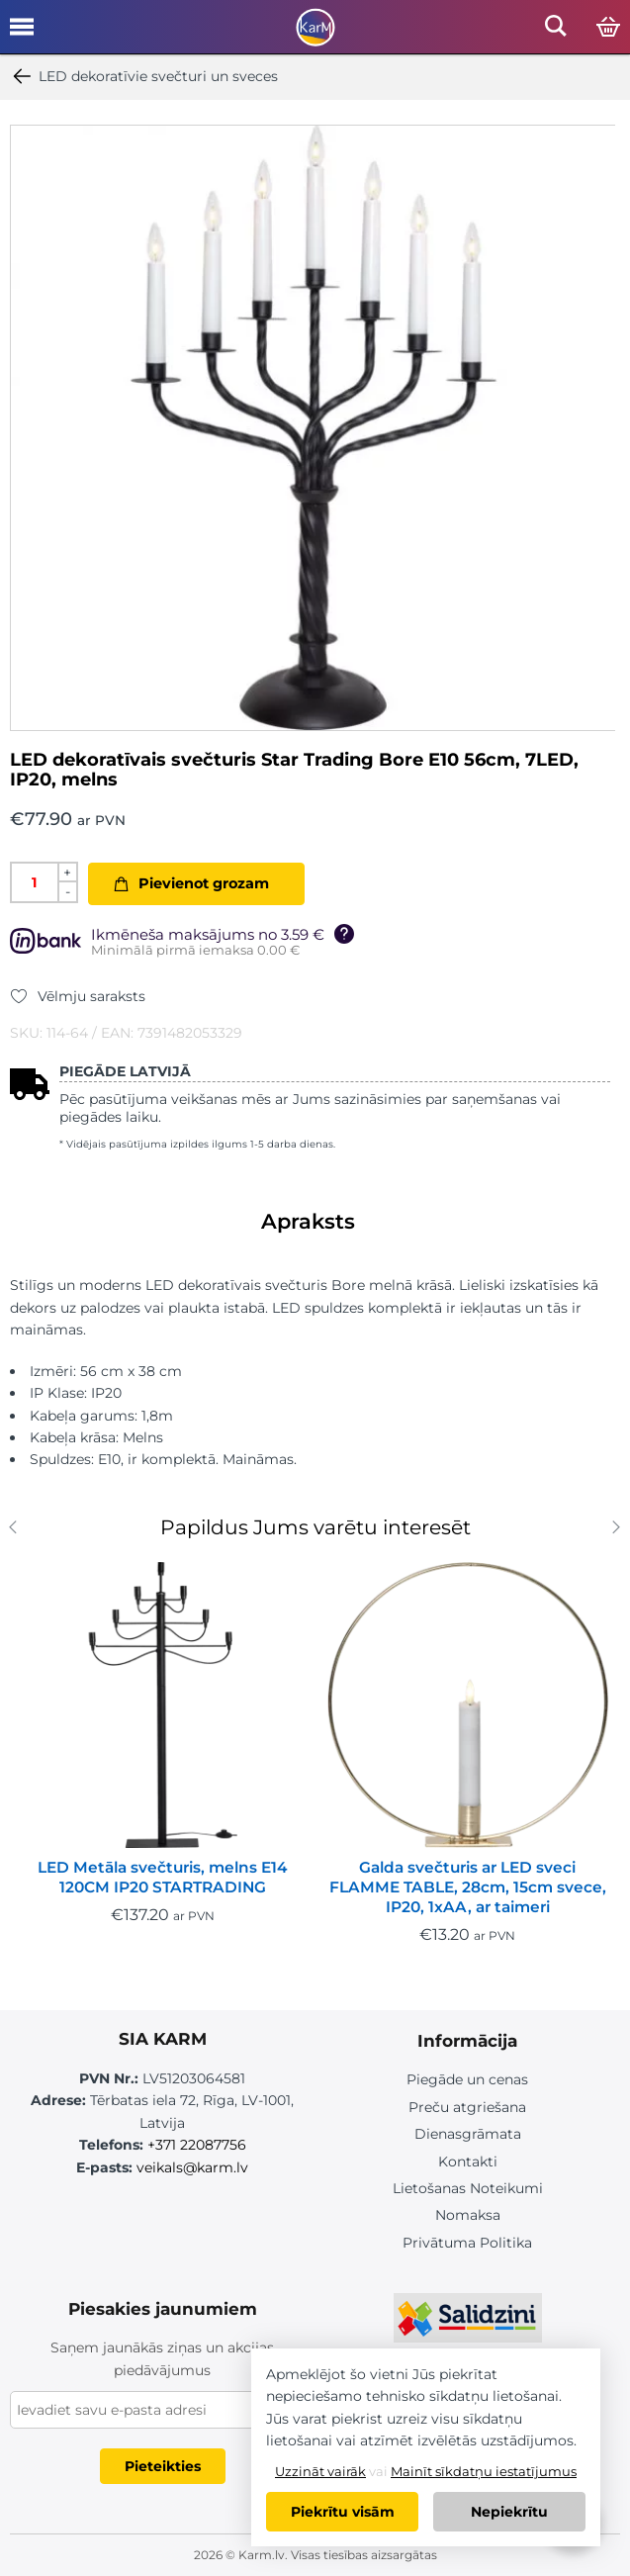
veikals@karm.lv (192, 2167)
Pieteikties (163, 2466)
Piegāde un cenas (467, 2079)
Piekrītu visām (343, 2512)
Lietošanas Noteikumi (468, 2188)
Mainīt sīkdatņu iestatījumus (484, 2471)
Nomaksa (467, 2215)
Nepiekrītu (509, 2512)
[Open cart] (608, 28)
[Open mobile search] (556, 31)
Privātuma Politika (467, 2243)
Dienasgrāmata (467, 2134)
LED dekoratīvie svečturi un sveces (144, 76)
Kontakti (467, 2161)
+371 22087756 (196, 2145)
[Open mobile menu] (22, 34)
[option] (313, 428)
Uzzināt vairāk (320, 2471)
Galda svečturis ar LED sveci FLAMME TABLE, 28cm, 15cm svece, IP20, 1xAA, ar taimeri (467, 1887)
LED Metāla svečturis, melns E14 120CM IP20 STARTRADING (162, 1877)
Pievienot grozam (203, 883)
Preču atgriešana (467, 2107)
